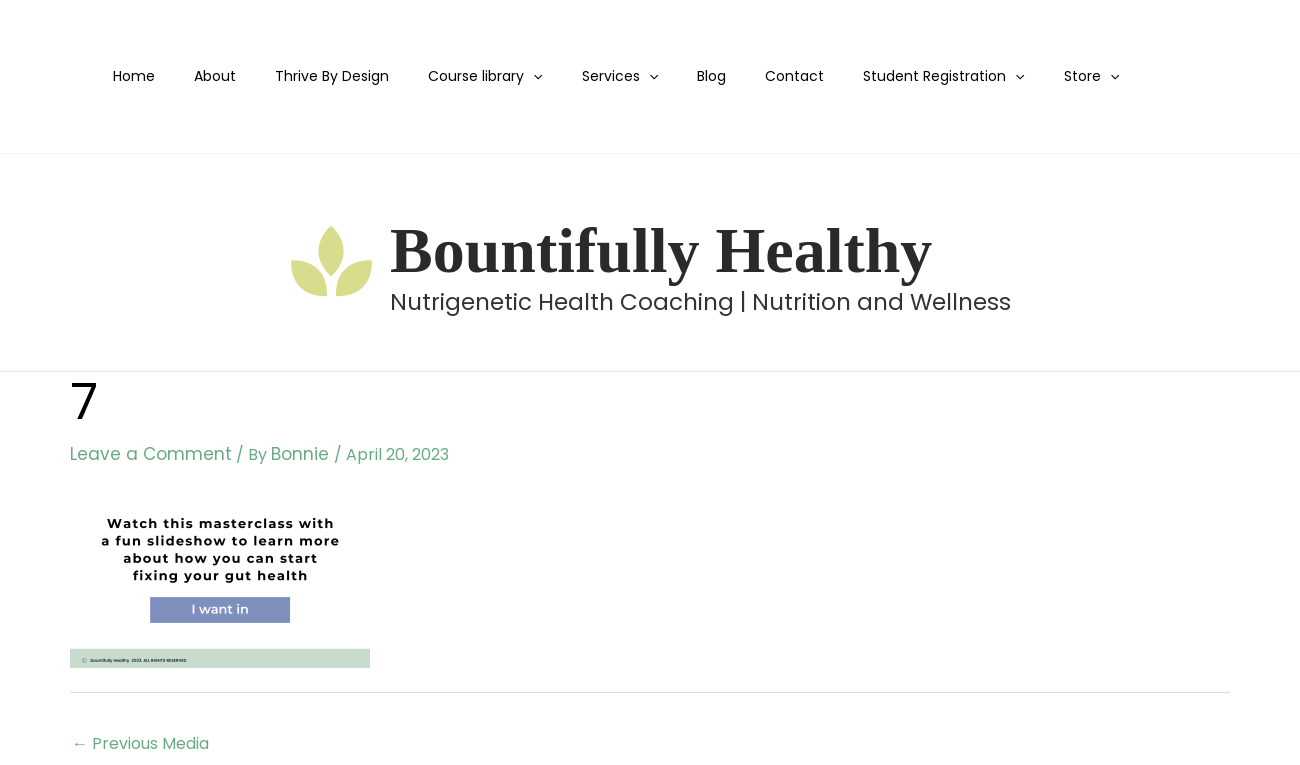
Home (154, 76)
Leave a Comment (142, 453)
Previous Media (140, 741)
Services (595, 76)
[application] (520, 76)
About (224, 76)
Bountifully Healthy (661, 250)
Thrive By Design (330, 76)
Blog (675, 76)
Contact (747, 76)
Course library (472, 76)
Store (1022, 76)
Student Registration (885, 76)
